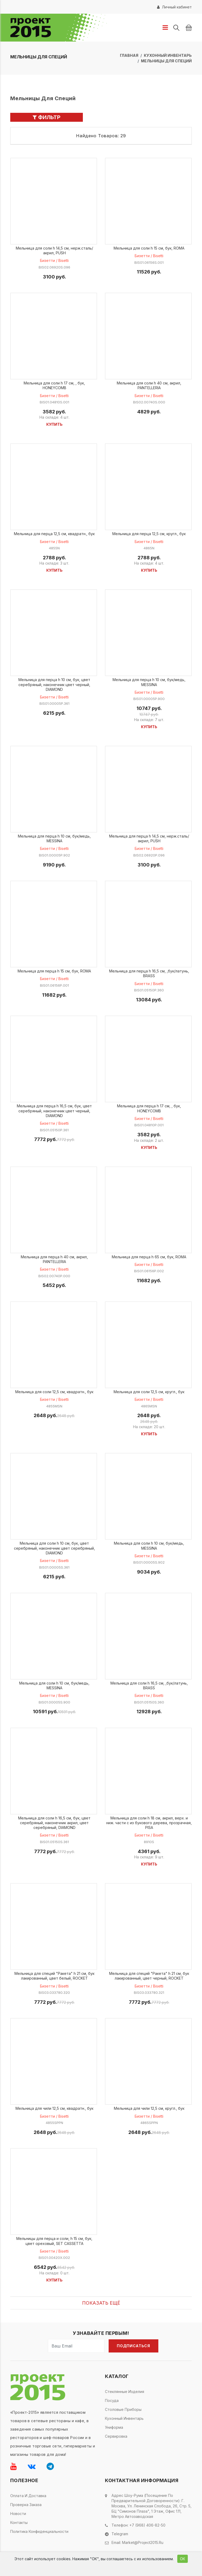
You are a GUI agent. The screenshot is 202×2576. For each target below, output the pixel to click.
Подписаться (133, 2346)
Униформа (114, 2427)
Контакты (19, 2522)
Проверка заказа (26, 2504)
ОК (182, 2559)
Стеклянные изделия (124, 2391)
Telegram (120, 2534)
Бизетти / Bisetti (54, 260)
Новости (18, 2513)
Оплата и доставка (28, 2495)
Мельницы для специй (166, 61)
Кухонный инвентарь (168, 55)
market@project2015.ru (142, 2542)
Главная (129, 55)
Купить (54, 424)
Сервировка (116, 2436)
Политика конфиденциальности (39, 2531)
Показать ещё (101, 2303)
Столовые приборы (123, 2409)
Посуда (112, 2400)
